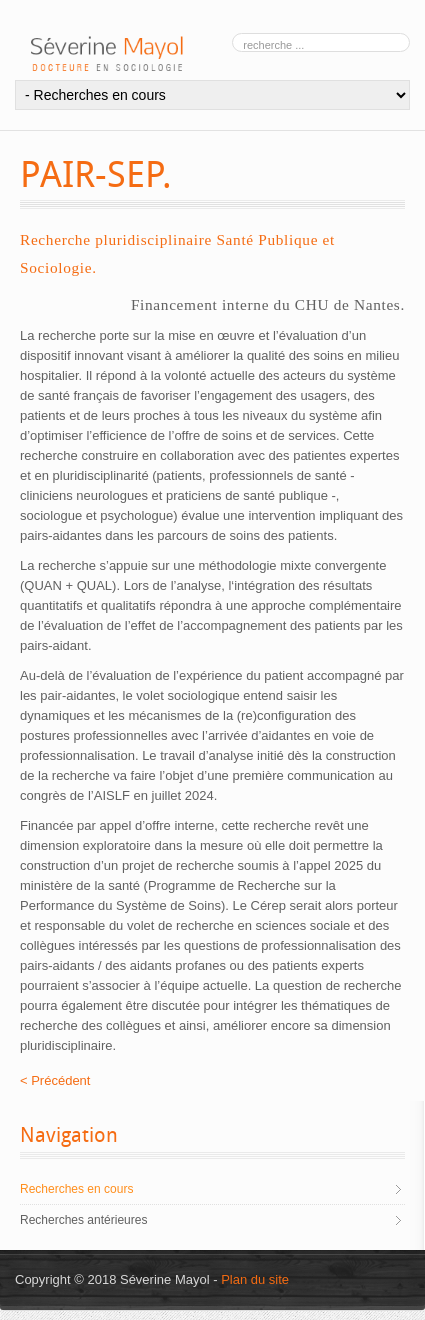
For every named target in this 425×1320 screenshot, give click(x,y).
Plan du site (255, 1279)
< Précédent (55, 1080)
